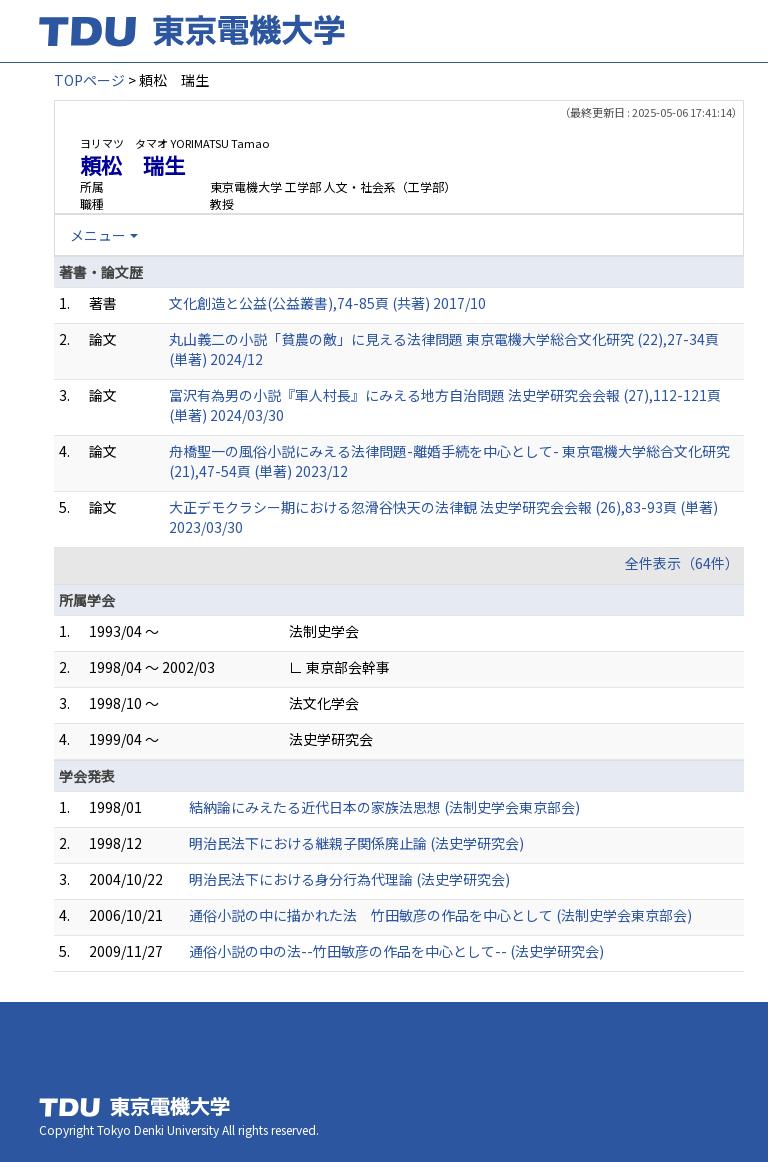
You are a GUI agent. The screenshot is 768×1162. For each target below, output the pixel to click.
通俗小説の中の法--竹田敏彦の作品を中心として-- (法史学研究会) (396, 951)
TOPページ (89, 80)
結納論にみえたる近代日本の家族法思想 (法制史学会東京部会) (384, 807)
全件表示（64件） (682, 563)
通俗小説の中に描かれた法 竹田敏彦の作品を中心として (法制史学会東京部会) (440, 915)
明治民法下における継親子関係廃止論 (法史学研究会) (356, 843)
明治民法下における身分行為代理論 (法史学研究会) (349, 879)
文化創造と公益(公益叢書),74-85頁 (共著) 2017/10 (327, 303)
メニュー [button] (98, 235)
